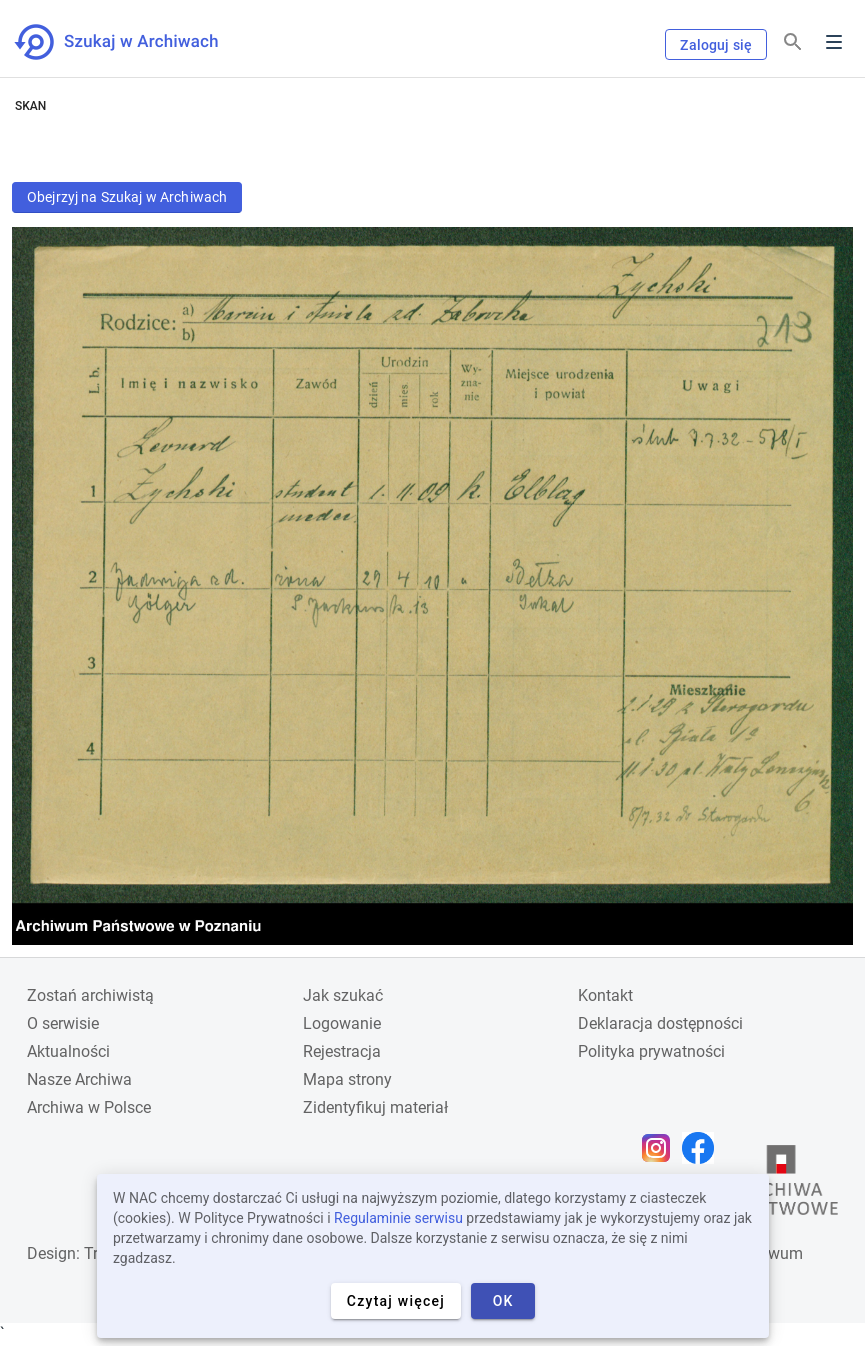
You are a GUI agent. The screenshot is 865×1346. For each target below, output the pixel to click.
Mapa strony (347, 1079)
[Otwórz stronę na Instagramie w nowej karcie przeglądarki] (661, 1148)
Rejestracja (342, 1051)
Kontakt (605, 995)
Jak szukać (343, 995)
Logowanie (342, 1023)
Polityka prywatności (651, 1051)
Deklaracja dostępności (660, 1023)
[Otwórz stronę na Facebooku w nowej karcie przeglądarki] (703, 1148)
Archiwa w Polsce (89, 1107)
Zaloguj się (716, 45)
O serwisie (63, 1023)
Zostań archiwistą (90, 995)
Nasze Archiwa (79, 1079)
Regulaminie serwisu (398, 1218)
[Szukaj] (793, 42)
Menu (834, 42)
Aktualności (68, 1051)
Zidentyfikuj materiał (375, 1107)
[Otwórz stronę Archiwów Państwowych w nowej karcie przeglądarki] (781, 1185)
